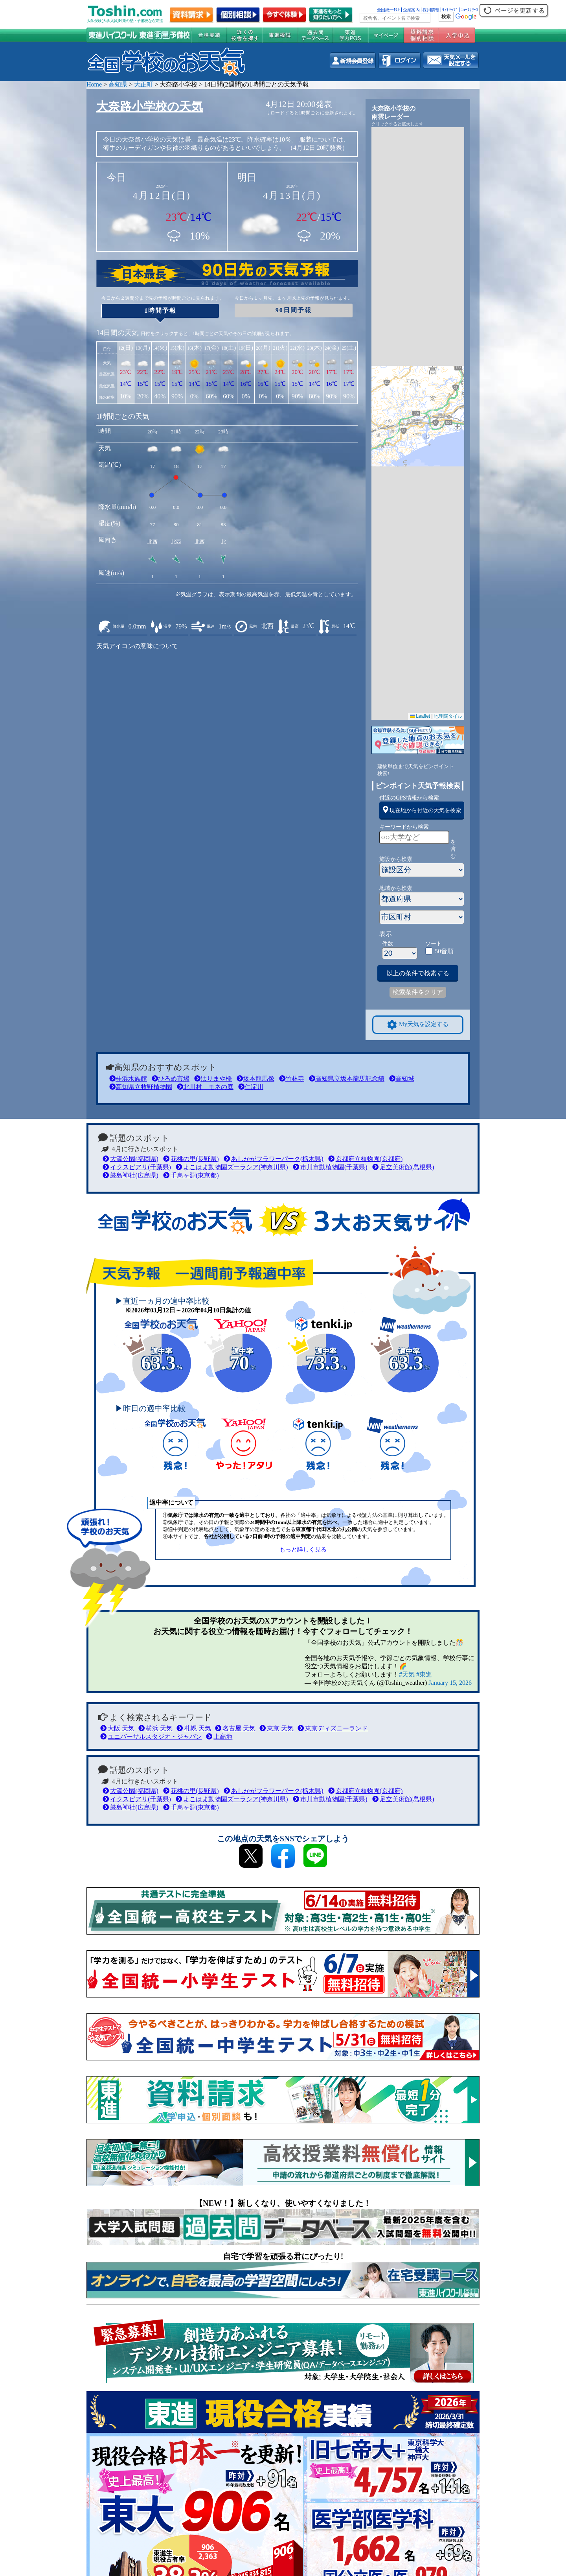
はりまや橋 (213, 1078)
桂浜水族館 (128, 1078)
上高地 (219, 1736)
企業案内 (411, 9)
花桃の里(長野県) (191, 1158)
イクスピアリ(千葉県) (137, 1167)
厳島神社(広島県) (130, 1175)
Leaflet (420, 716)
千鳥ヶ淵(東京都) (191, 1175)
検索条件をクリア (418, 992)
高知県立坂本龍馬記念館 (346, 1078)
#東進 (424, 1674)
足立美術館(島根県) (403, 1167)
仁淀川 (250, 1086)
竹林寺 (291, 1078)
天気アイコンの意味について (137, 646)
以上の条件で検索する (417, 973)
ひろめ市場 (170, 1078)
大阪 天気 (117, 1728)
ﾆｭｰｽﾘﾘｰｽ (469, 9)
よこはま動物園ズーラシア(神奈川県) (232, 1167)
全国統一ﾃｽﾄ (388, 9)
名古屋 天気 (235, 1728)
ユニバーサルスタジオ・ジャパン (151, 1736)
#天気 (407, 1674)
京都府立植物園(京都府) (365, 1158)
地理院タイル (448, 716)
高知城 (401, 1078)
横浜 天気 (155, 1728)
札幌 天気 (193, 1728)
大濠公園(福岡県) (130, 1158)
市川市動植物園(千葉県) (330, 1167)
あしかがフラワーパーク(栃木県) (273, 1158)
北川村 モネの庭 (205, 1086)
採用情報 (431, 9)
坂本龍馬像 (255, 1078)
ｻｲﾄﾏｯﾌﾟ (450, 9)
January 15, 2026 (450, 1682)
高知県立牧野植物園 (140, 1086)
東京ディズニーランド (333, 1728)
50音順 (444, 951)
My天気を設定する (417, 1025)
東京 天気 (276, 1728)
